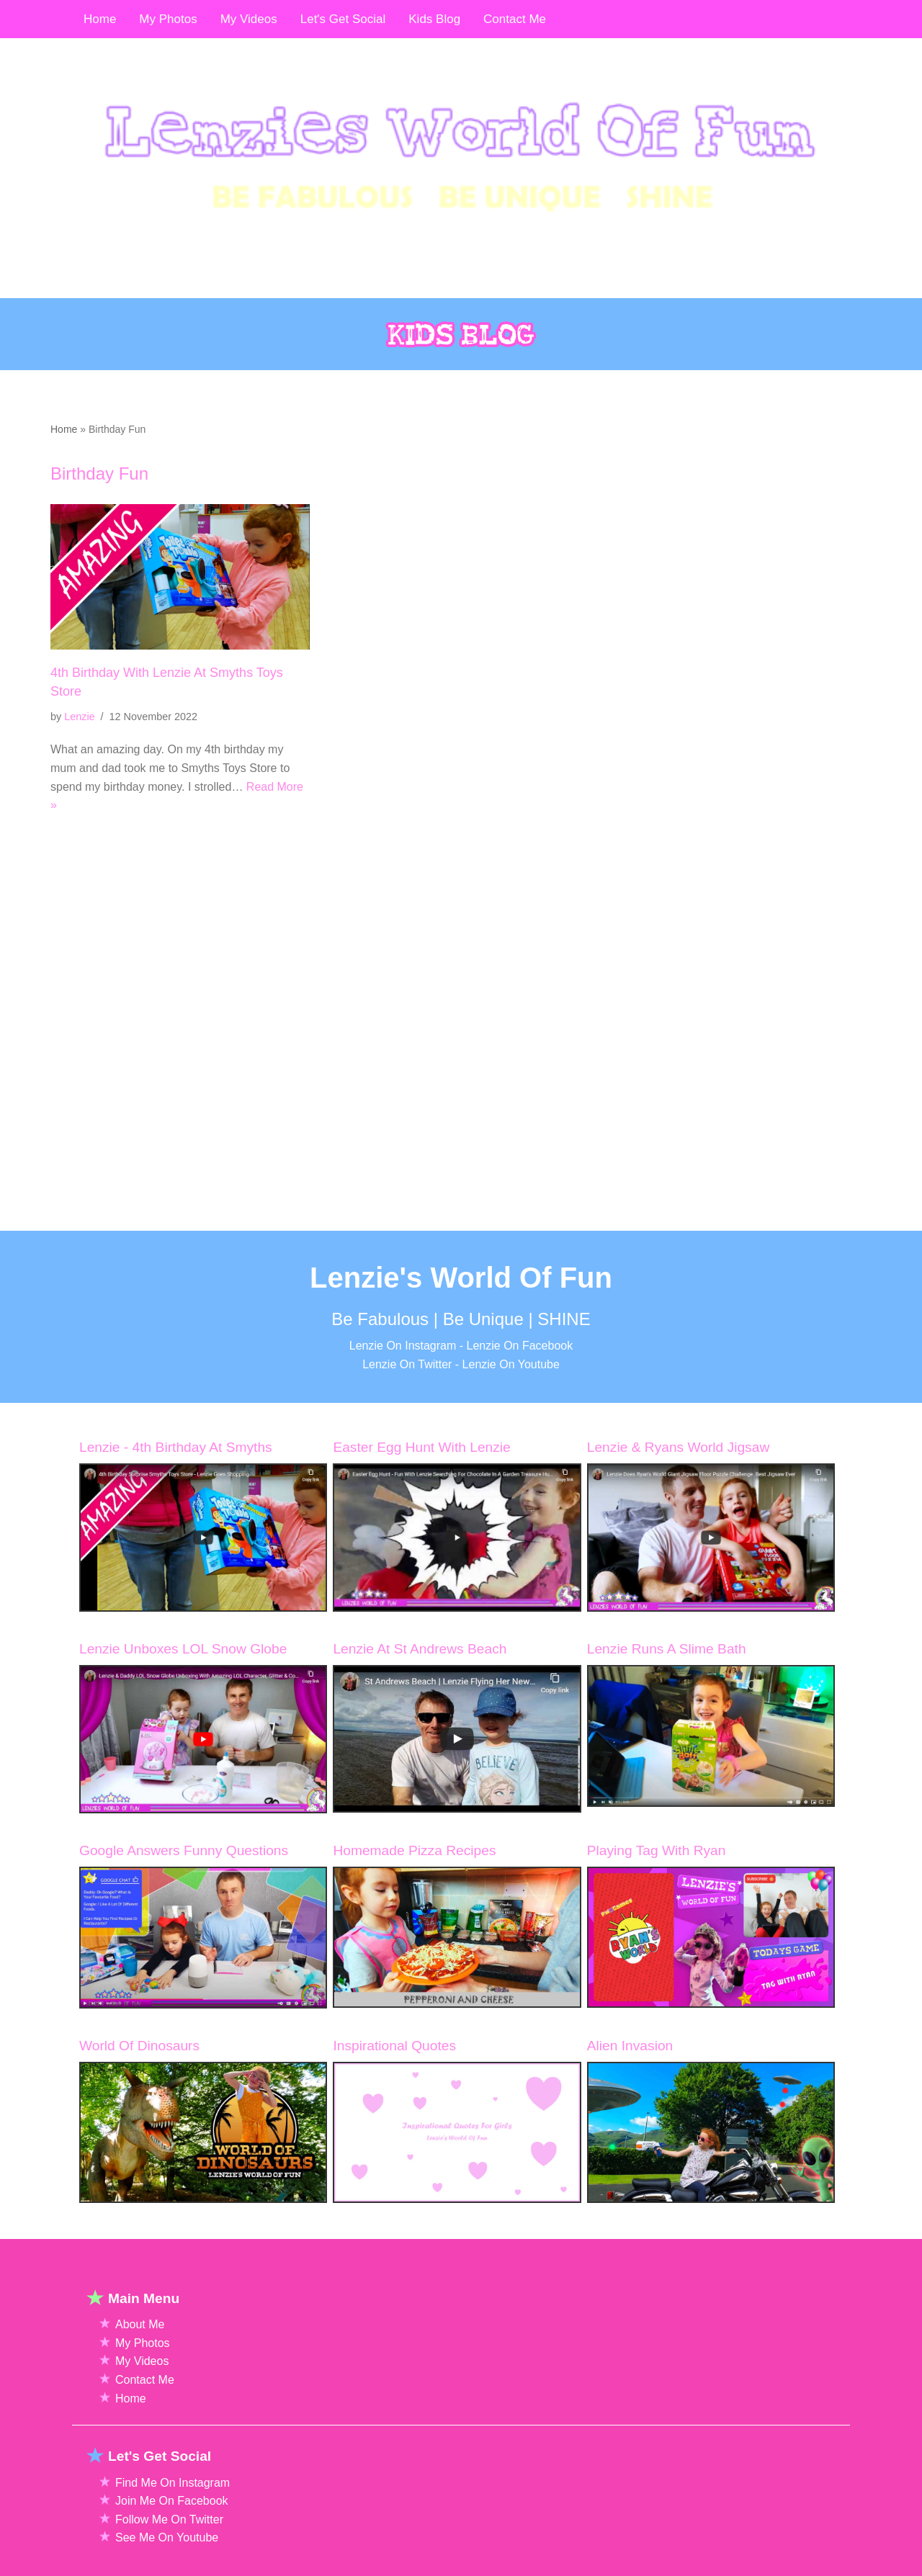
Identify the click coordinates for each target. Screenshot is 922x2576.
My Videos (142, 2444)
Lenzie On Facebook (520, 1429)
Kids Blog (434, 19)
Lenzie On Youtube (511, 1448)
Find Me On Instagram (172, 2565)
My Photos (142, 2426)
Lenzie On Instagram (403, 1429)
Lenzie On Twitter (407, 1448)
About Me (139, 2408)
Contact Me (144, 2463)
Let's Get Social (343, 19)
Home (63, 429)
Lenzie (79, 716)
